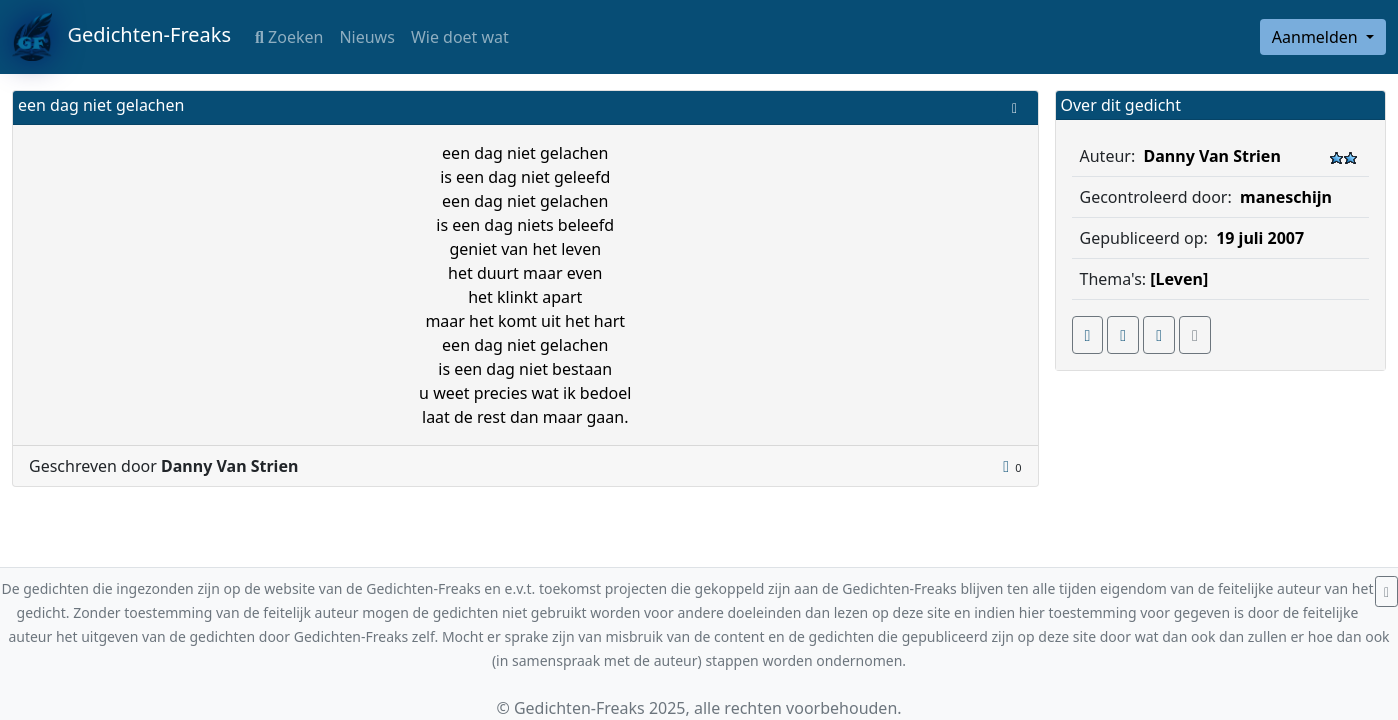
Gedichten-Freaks (121, 37)
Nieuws (366, 37)
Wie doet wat (460, 37)
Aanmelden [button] (1317, 37)
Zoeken (289, 37)
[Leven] (1179, 279)
